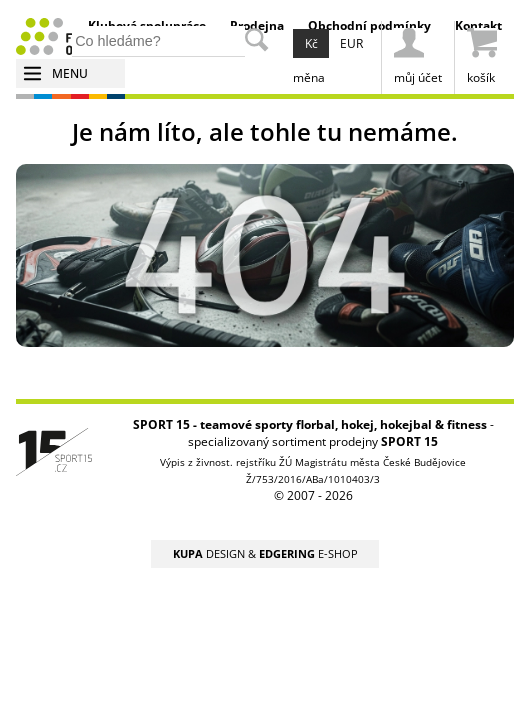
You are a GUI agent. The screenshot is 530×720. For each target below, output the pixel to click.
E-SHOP (308, 553)
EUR (351, 43)
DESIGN (209, 553)
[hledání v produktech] (158, 41)
